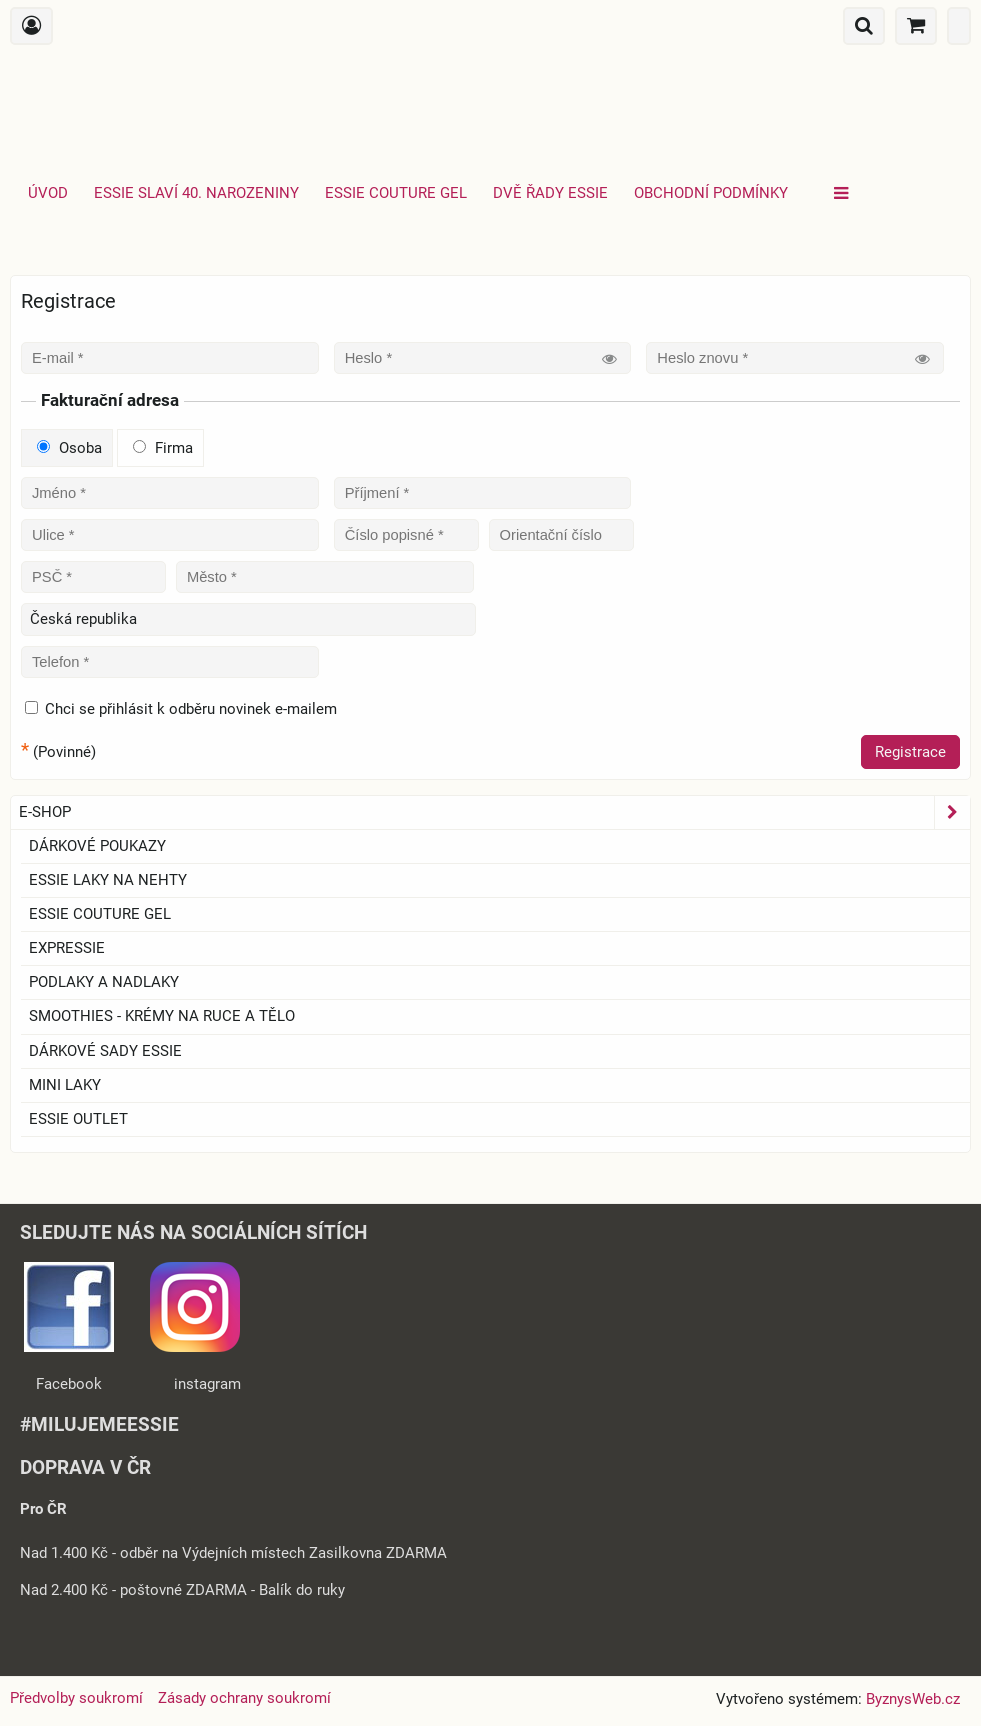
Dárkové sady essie (105, 1051)
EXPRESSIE (67, 948)
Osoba (69, 448)
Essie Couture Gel (396, 193)
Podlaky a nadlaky (104, 982)
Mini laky (65, 1085)
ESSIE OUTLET (78, 1119)
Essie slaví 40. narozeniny (196, 193)
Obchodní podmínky (711, 193)
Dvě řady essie (550, 193)
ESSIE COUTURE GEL (100, 914)
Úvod (48, 193)
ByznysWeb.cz (913, 1699)
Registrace (910, 752)
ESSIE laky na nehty (108, 880)
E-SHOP (494, 812)
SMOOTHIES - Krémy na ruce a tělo (162, 1016)
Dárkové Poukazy (97, 846)
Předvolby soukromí (76, 1698)
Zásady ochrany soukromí (244, 1698)
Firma (163, 448)
